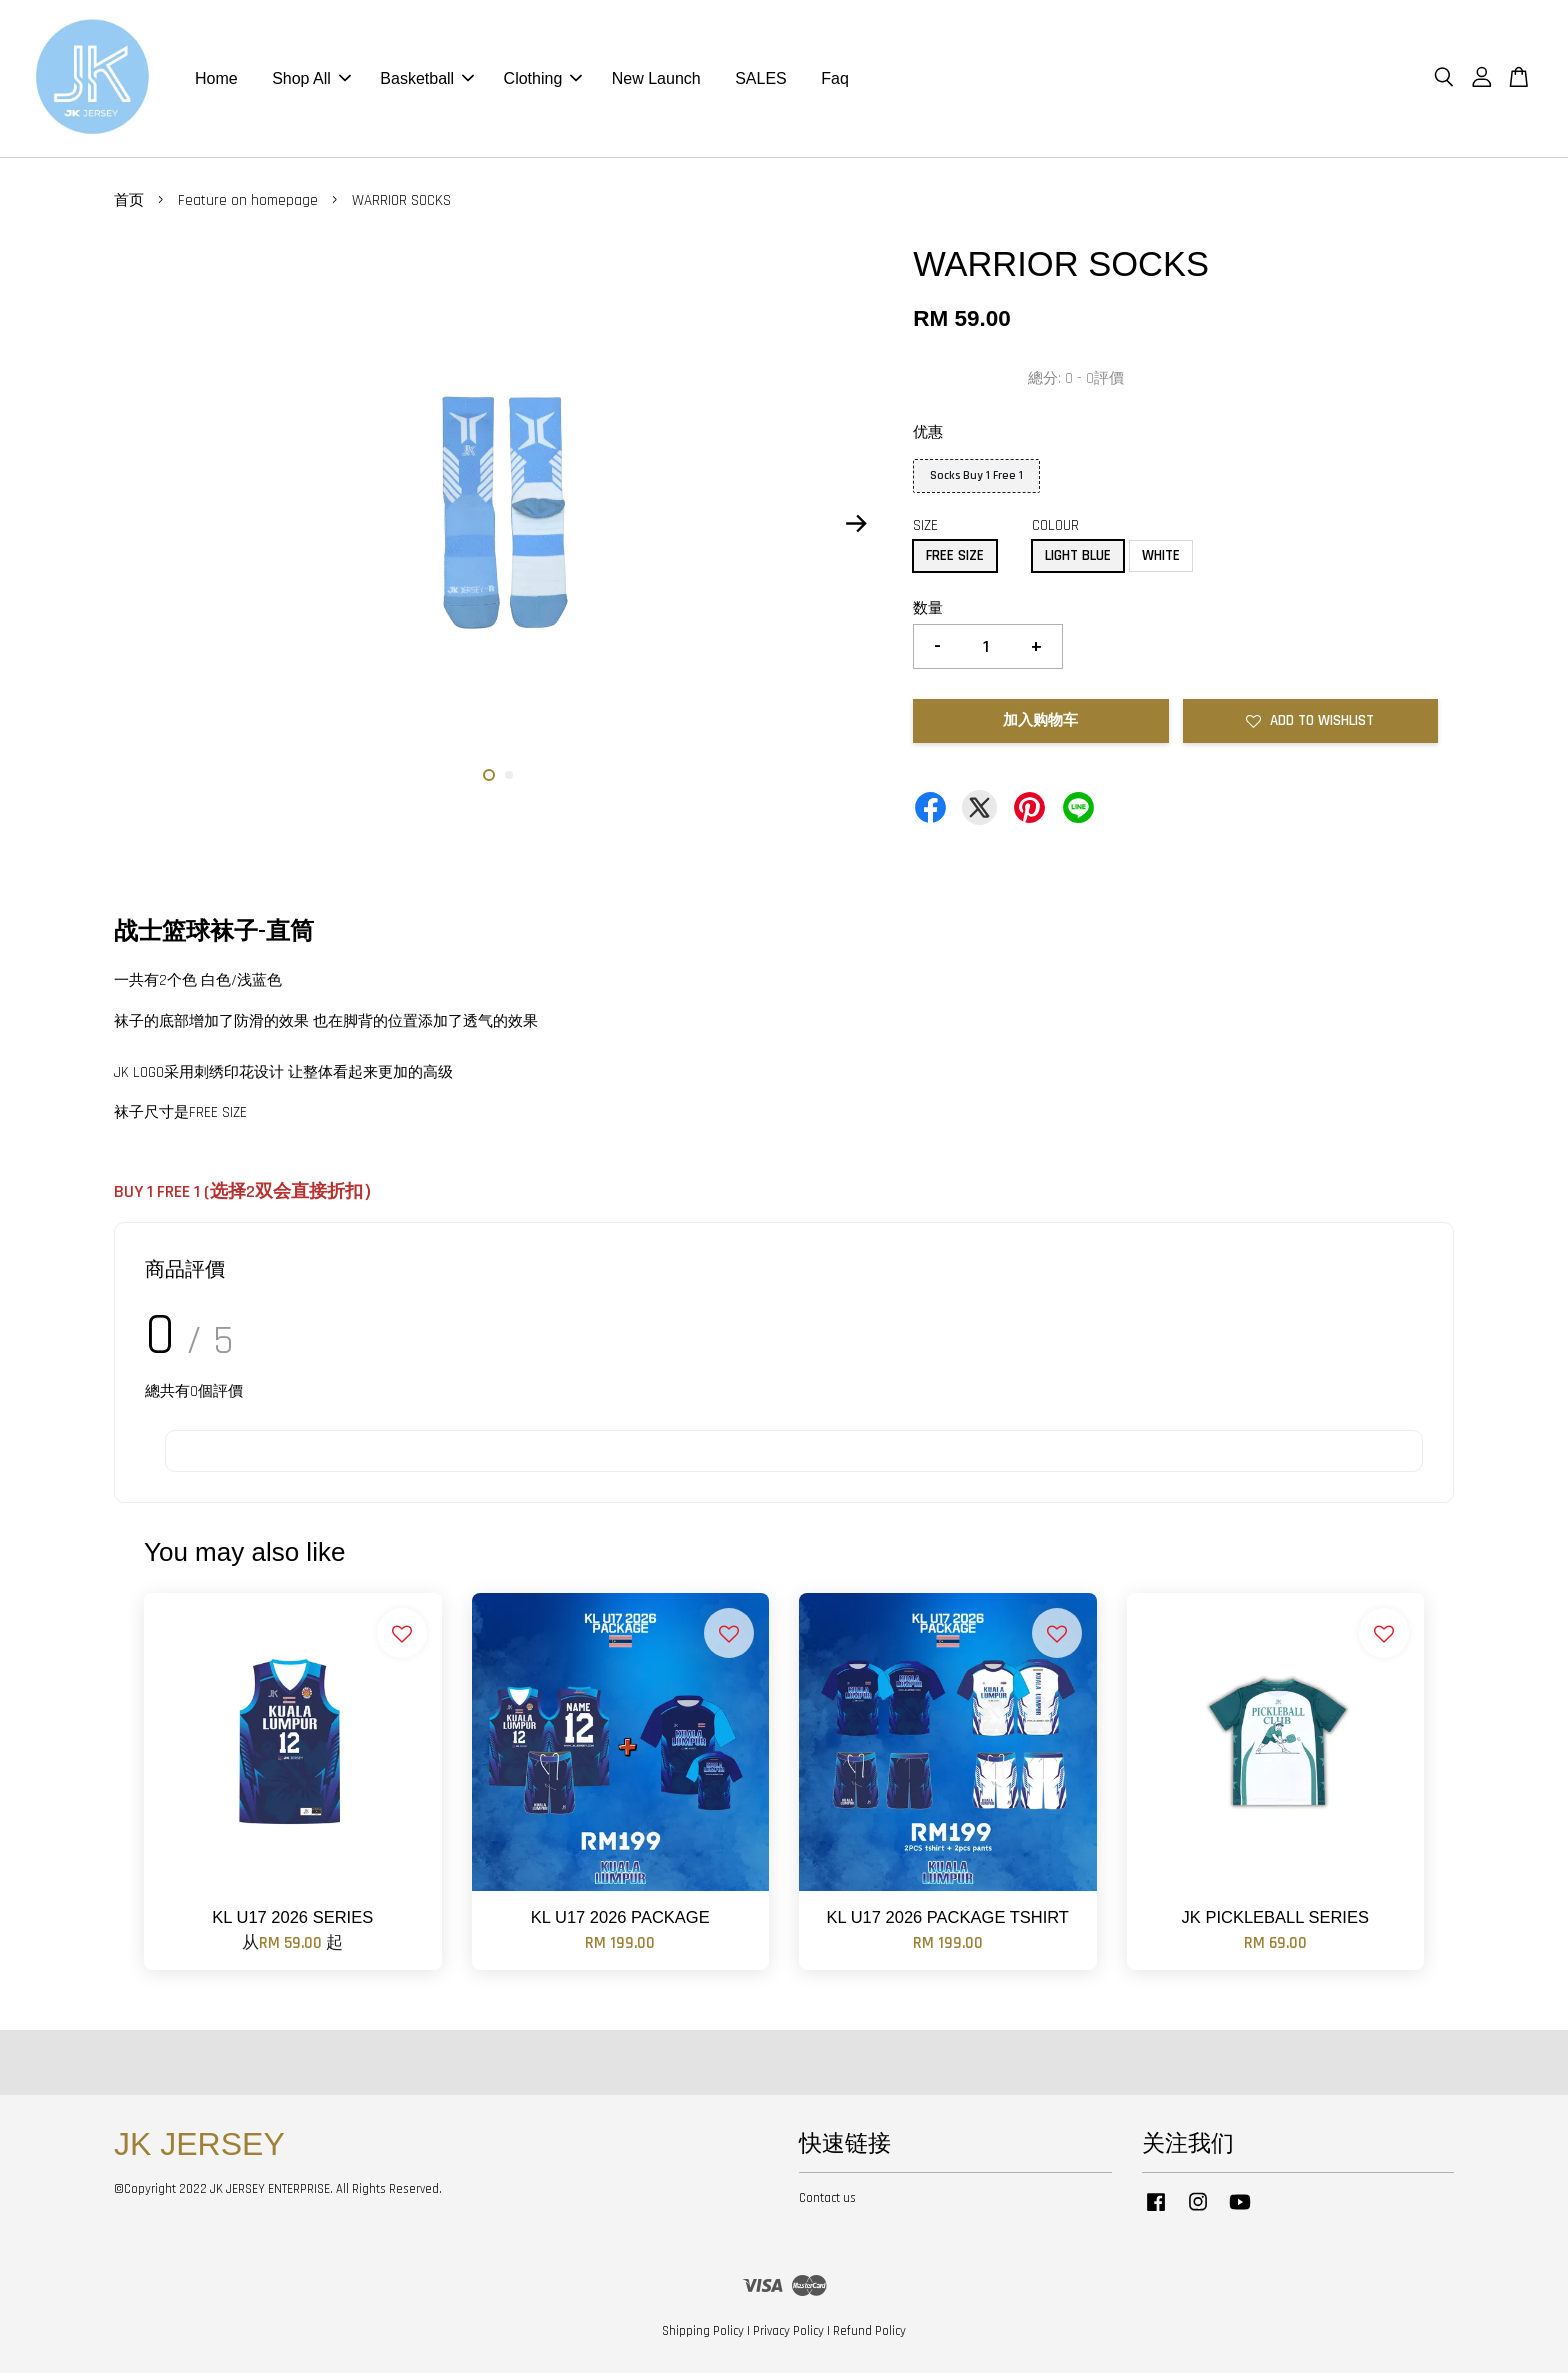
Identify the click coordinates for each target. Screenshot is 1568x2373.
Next (856, 523)
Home (216, 78)
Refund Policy (869, 2331)
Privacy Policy (788, 2331)
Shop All (311, 78)
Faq (835, 78)
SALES (761, 78)
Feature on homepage (248, 200)
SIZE (925, 525)
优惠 (928, 432)
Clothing (543, 78)
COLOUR (1055, 525)
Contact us (827, 2198)
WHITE (1161, 555)
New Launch (656, 78)
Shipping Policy (703, 2331)
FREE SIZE (955, 555)
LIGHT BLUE (1078, 555)
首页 (129, 200)
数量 (928, 608)
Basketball (427, 78)
